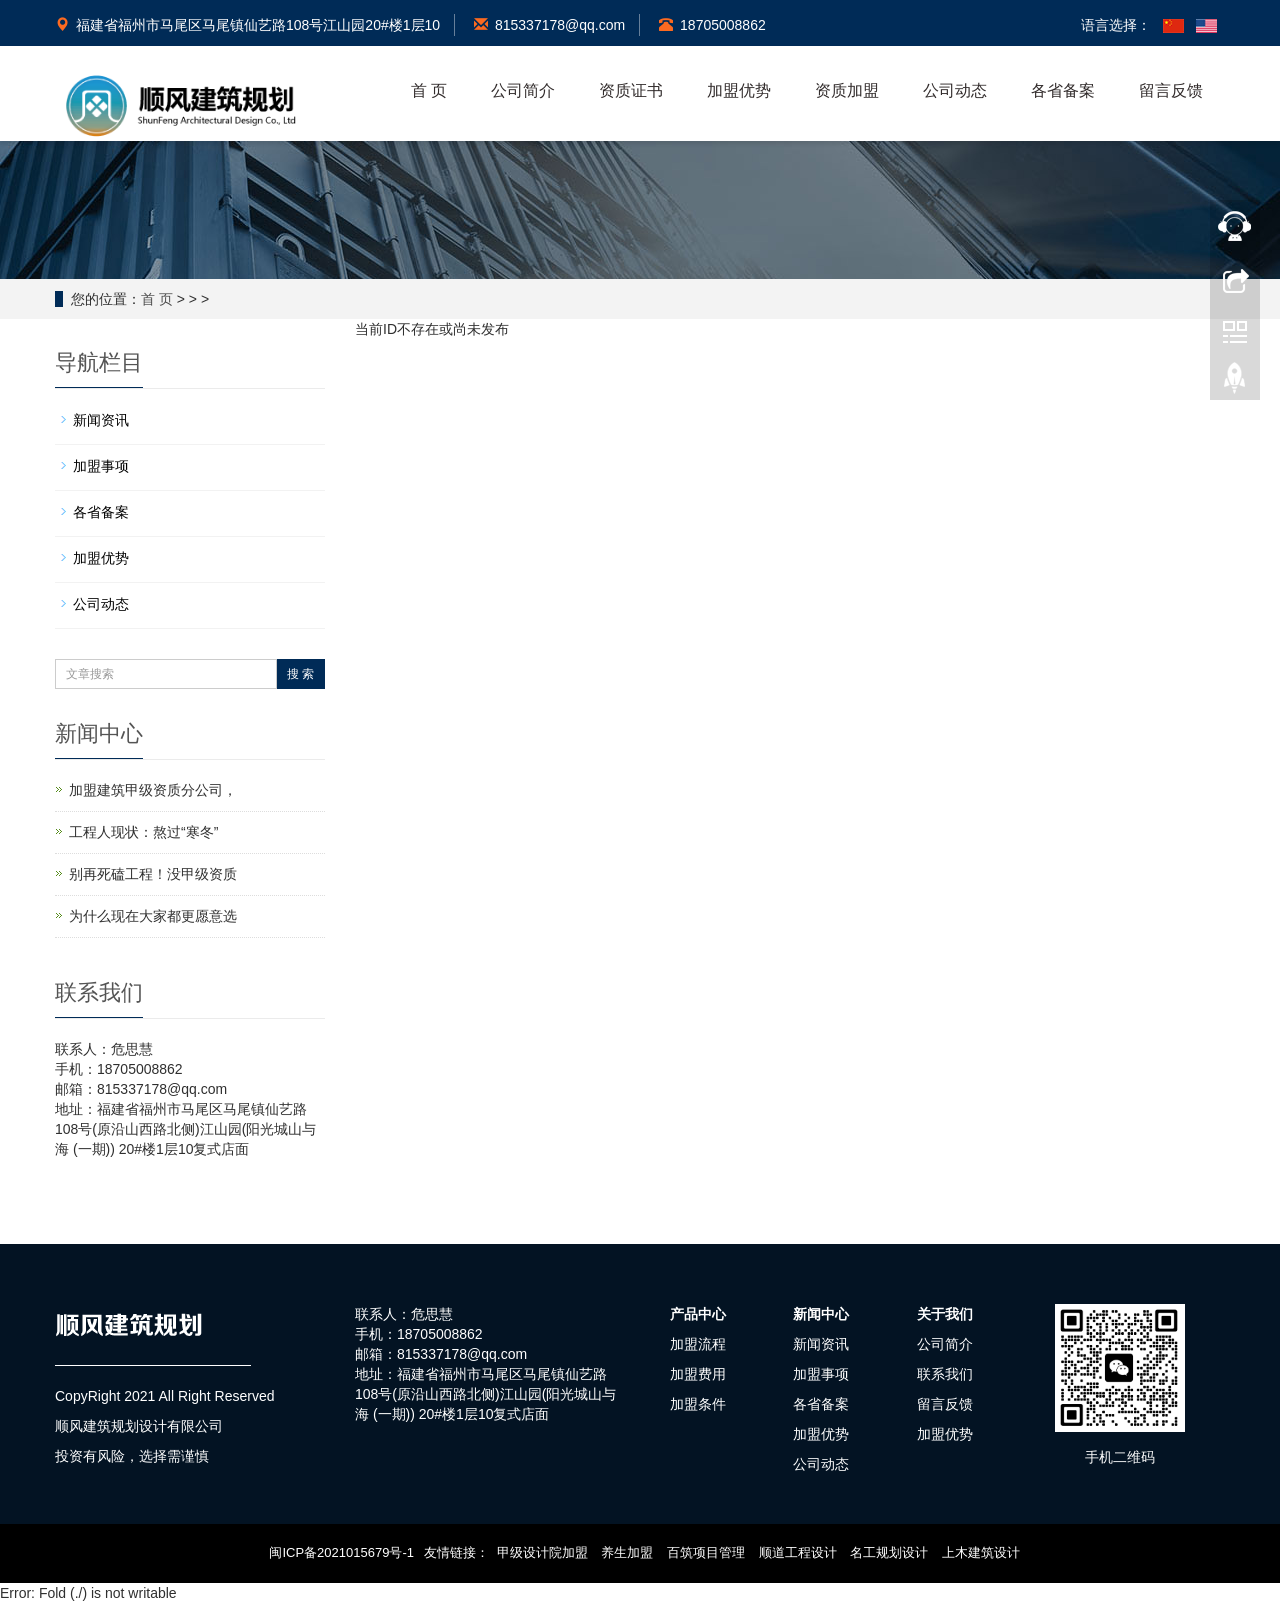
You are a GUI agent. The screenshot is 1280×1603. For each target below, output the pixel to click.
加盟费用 (698, 1374)
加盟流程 (698, 1344)
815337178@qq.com (549, 25)
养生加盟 (628, 1552)
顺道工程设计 (798, 1552)
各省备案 (1063, 90)
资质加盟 (847, 90)
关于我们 (945, 1314)
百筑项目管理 (706, 1552)
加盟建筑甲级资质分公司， (153, 790)
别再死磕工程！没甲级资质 (153, 874)
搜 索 (300, 674)
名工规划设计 (890, 1552)
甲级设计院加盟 (542, 1552)
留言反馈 (1171, 90)
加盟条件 (698, 1404)
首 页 (429, 90)
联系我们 (945, 1374)
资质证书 (631, 90)
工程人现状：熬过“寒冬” (143, 832)
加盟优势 (739, 90)
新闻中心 (821, 1314)
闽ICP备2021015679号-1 (342, 1552)
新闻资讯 (101, 420)
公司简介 (523, 90)
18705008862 (712, 25)
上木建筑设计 (981, 1552)
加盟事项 (101, 466)
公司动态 (955, 90)
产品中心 (698, 1314)
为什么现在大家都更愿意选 (153, 916)
